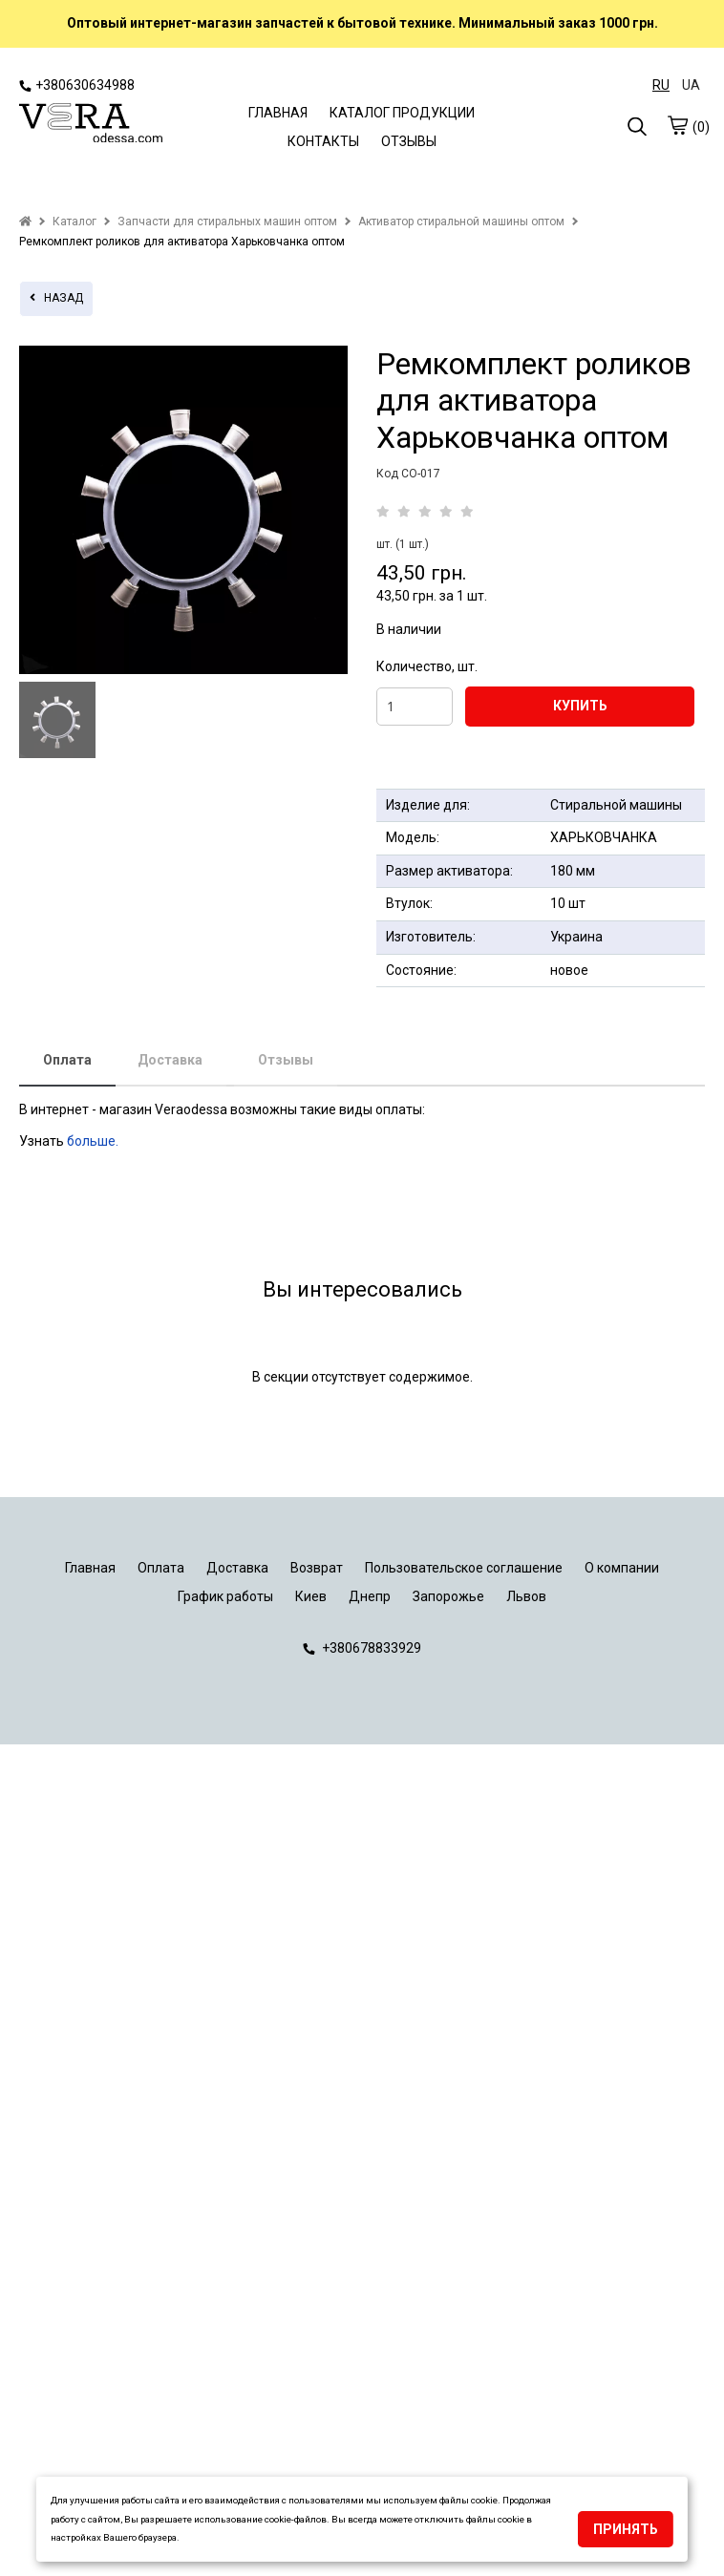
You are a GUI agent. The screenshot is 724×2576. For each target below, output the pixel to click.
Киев (311, 1596)
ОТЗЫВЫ (409, 141)
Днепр (370, 1596)
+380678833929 (362, 1648)
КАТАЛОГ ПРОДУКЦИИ (402, 112)
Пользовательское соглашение (464, 1567)
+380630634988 (77, 85)
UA (691, 85)
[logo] (90, 125)
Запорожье (448, 1596)
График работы (225, 1596)
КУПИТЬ (580, 705)
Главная (90, 1567)
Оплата (67, 1059)
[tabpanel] (183, 510)
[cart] (677, 125)
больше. (94, 1141)
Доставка (170, 1059)
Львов (526, 1596)
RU (661, 85)
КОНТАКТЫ (323, 141)
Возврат (316, 1567)
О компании (622, 1567)
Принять (625, 2529)
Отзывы (285, 1059)
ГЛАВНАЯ (278, 112)
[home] (25, 221)
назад (56, 298)
